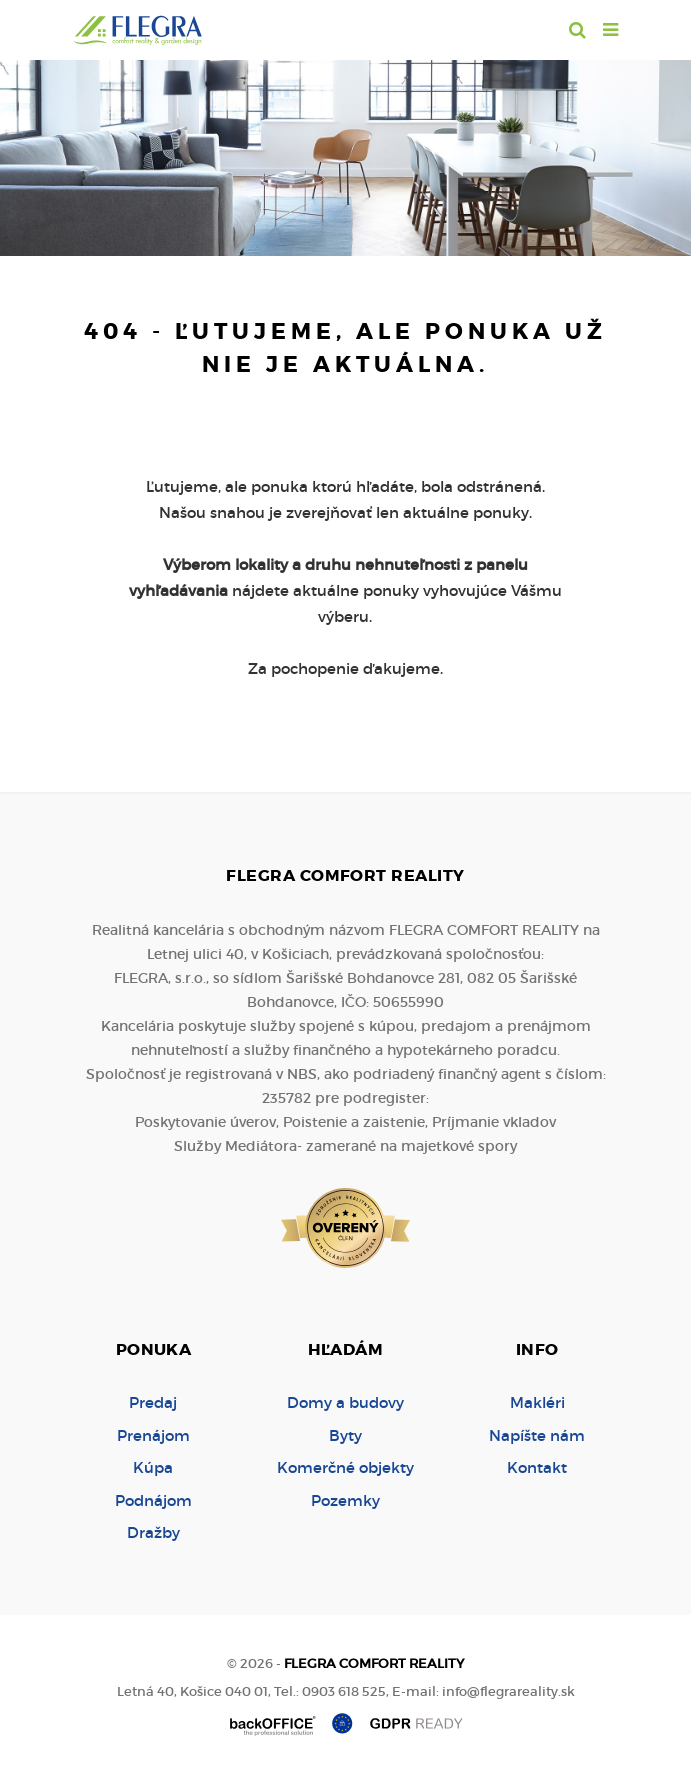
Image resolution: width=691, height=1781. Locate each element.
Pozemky (345, 1500)
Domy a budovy (345, 1402)
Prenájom (153, 1435)
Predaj (153, 1402)
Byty (345, 1435)
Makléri (537, 1402)
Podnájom (153, 1500)
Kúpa (153, 1467)
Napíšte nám (537, 1435)
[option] (345, 153)
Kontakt (537, 1467)
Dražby (153, 1532)
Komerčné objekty (345, 1467)
